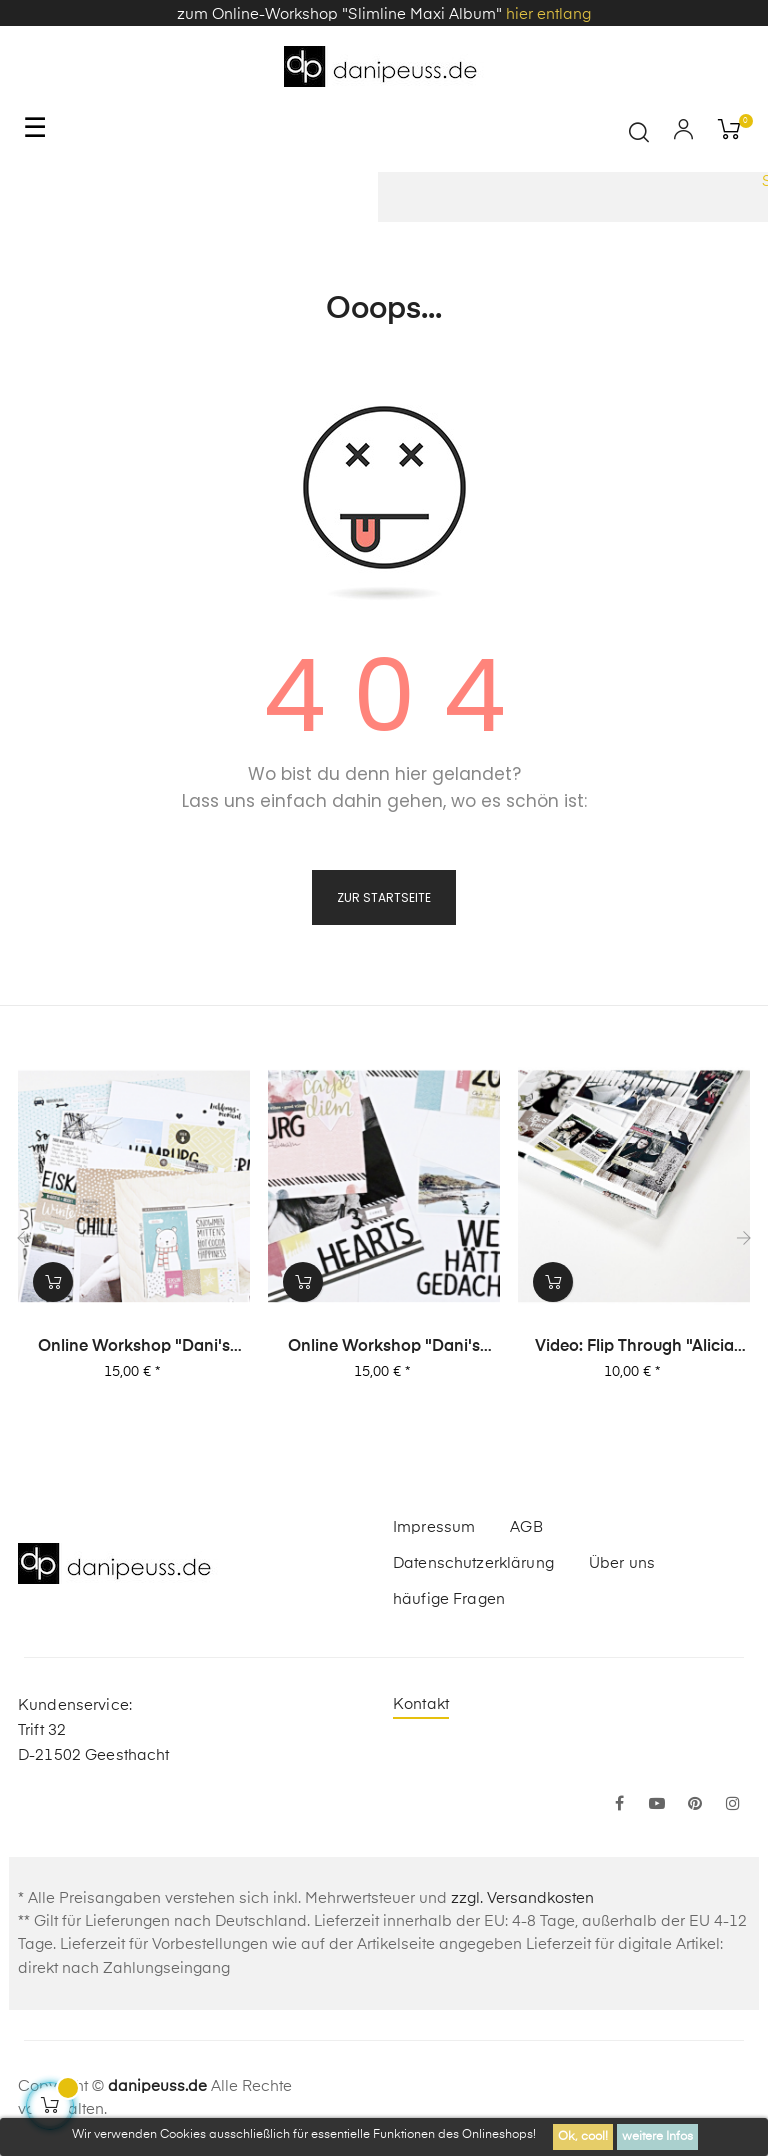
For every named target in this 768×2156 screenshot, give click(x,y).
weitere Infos (657, 2137)
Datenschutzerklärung (473, 1563)
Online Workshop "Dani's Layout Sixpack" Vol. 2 (384, 1348)
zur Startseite (384, 897)
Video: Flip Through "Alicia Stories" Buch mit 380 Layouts (634, 1348)
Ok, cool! (583, 2137)
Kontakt (421, 1704)
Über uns (622, 1563)
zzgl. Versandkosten (522, 1898)
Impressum (434, 1527)
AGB (526, 1527)
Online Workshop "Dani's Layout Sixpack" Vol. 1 (134, 1348)
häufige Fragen (449, 1599)
